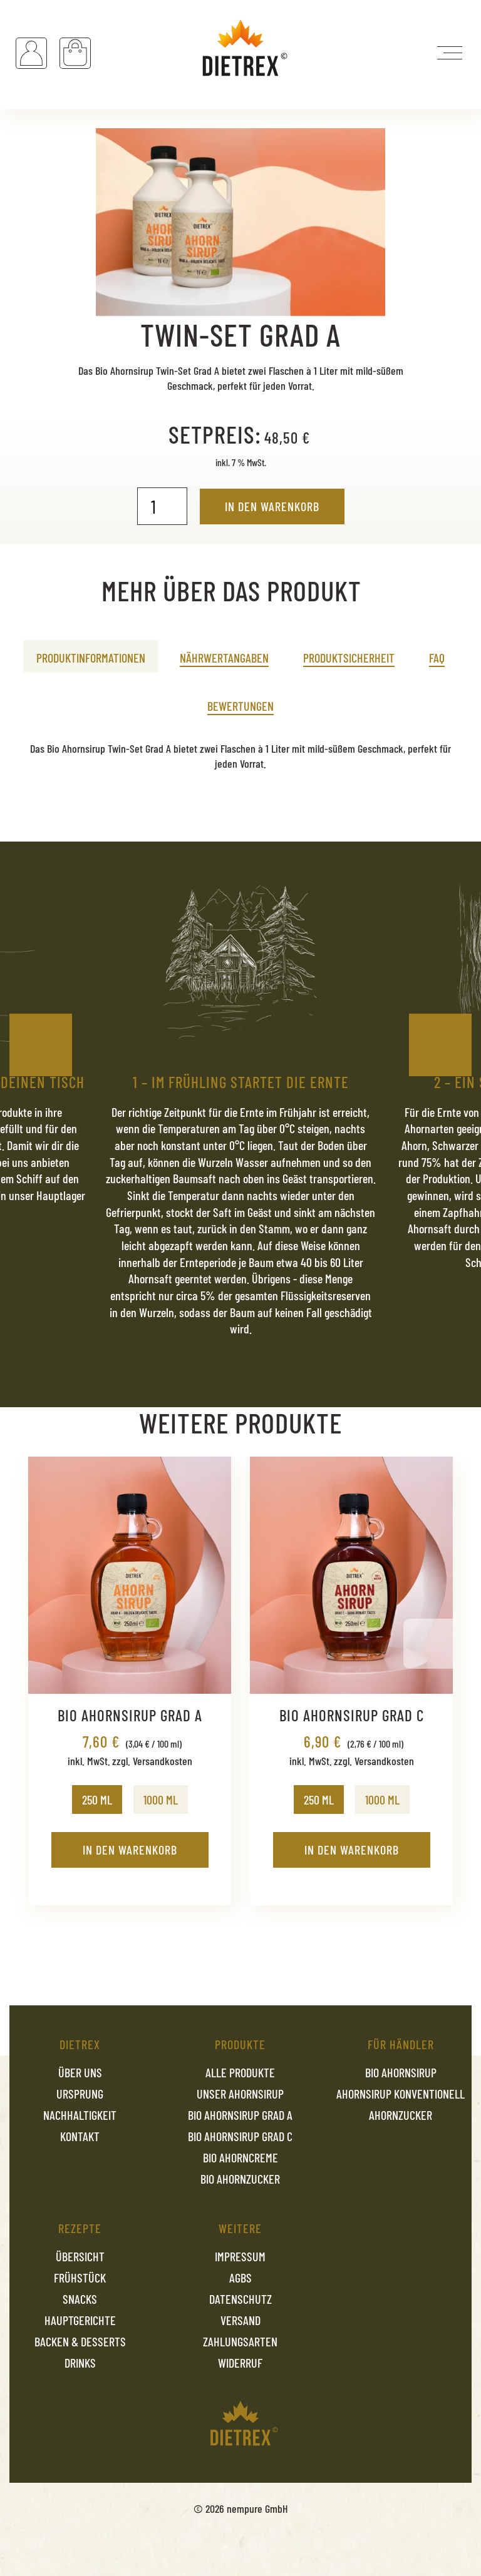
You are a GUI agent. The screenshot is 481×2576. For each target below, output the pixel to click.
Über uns (80, 2072)
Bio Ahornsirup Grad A (240, 2114)
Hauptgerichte (80, 2320)
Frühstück (80, 2277)
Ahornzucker (400, 2114)
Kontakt (80, 2136)
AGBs (240, 2277)
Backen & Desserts (80, 2341)
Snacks (80, 2298)
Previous (40, 1045)
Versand (240, 2320)
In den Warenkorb (272, 506)
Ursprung (79, 2093)
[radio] (97, 1799)
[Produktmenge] (162, 506)
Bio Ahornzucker (240, 2178)
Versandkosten (162, 1761)
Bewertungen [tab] (240, 705)
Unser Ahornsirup (240, 2093)
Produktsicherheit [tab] (349, 657)
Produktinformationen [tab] (90, 657)
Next (440, 1045)
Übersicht (80, 2256)
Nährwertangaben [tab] (224, 657)
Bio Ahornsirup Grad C (240, 2136)
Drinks (80, 2362)
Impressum (240, 2256)
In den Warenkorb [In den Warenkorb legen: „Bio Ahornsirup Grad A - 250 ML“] (130, 1849)
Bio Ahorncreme (240, 2157)
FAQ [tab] (437, 657)
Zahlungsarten (240, 2341)
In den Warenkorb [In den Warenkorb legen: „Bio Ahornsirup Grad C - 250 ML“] (351, 1849)
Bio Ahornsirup (401, 2072)
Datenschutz (240, 2298)
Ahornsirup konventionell (400, 2093)
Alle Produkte (240, 2072)
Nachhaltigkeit (79, 2114)
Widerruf (240, 2362)
